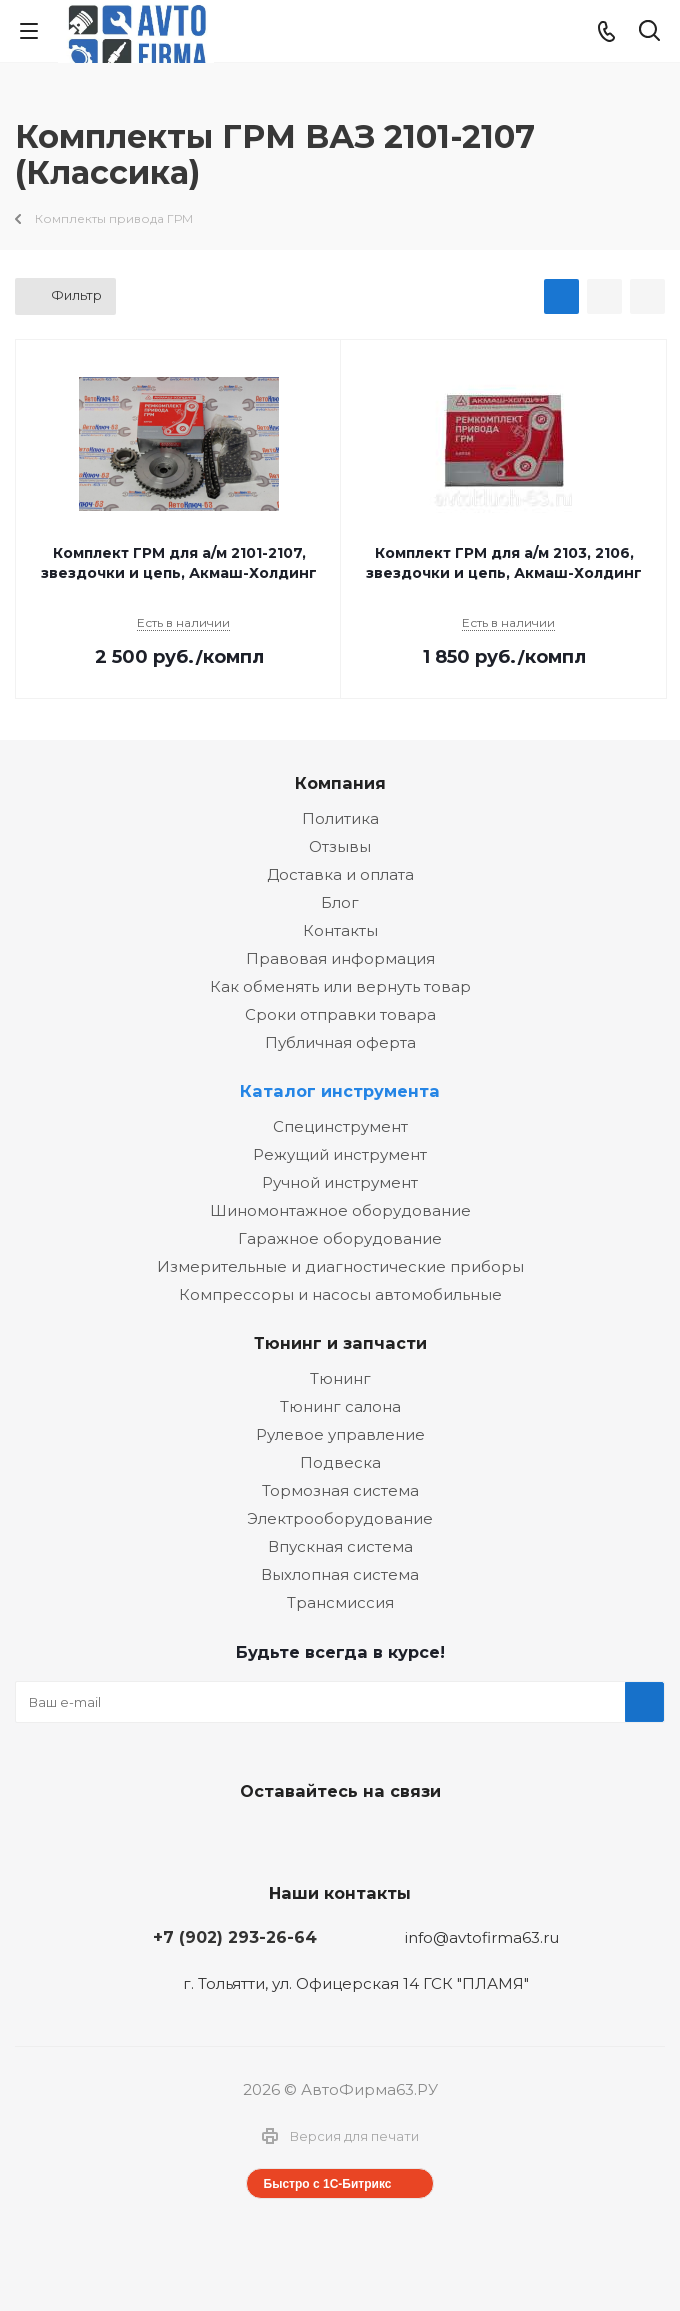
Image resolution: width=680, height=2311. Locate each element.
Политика (340, 818)
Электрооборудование (340, 1518)
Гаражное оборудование (340, 1238)
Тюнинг (340, 1378)
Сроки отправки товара (340, 1014)
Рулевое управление (340, 1434)
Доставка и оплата (340, 874)
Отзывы (340, 846)
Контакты (340, 930)
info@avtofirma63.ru (482, 1937)
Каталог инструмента (340, 1091)
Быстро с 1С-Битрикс (328, 2184)
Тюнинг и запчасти (340, 1343)
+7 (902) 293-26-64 (235, 1937)
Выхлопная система (340, 1574)
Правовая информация (340, 958)
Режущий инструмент (340, 1154)
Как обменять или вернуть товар (340, 986)
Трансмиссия (340, 1602)
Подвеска (340, 1462)
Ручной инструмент (340, 1182)
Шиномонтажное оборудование (340, 1210)
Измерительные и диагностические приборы (340, 1266)
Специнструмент (340, 1126)
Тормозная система (340, 1490)
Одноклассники (385, 1838)
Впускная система (340, 1546)
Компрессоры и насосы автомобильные (340, 1294)
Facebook (335, 1838)
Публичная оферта (340, 1042)
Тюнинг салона (340, 1406)
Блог (340, 902)
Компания (340, 783)
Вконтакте (285, 1838)
